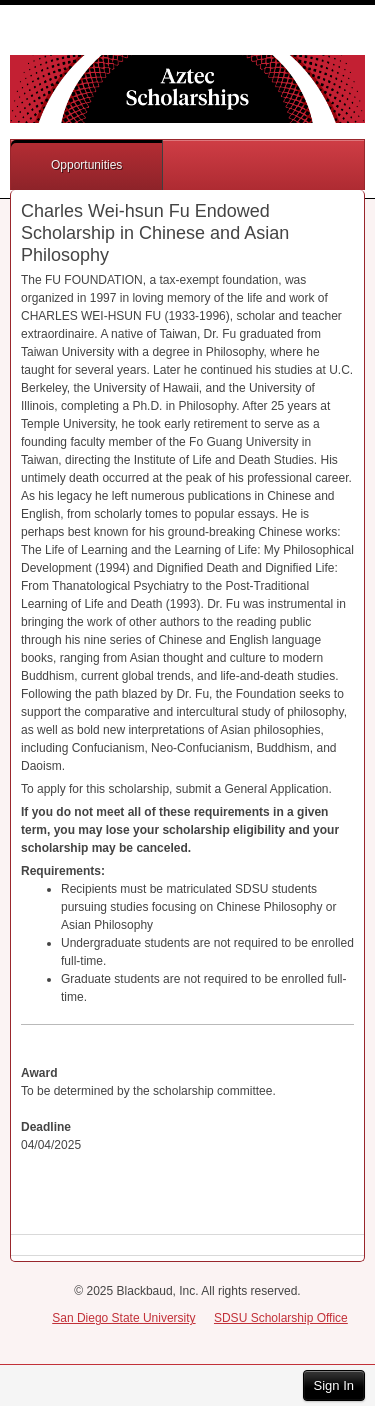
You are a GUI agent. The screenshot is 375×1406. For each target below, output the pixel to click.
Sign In (334, 1385)
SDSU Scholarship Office (281, 1318)
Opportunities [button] (86, 165)
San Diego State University (123, 1318)
